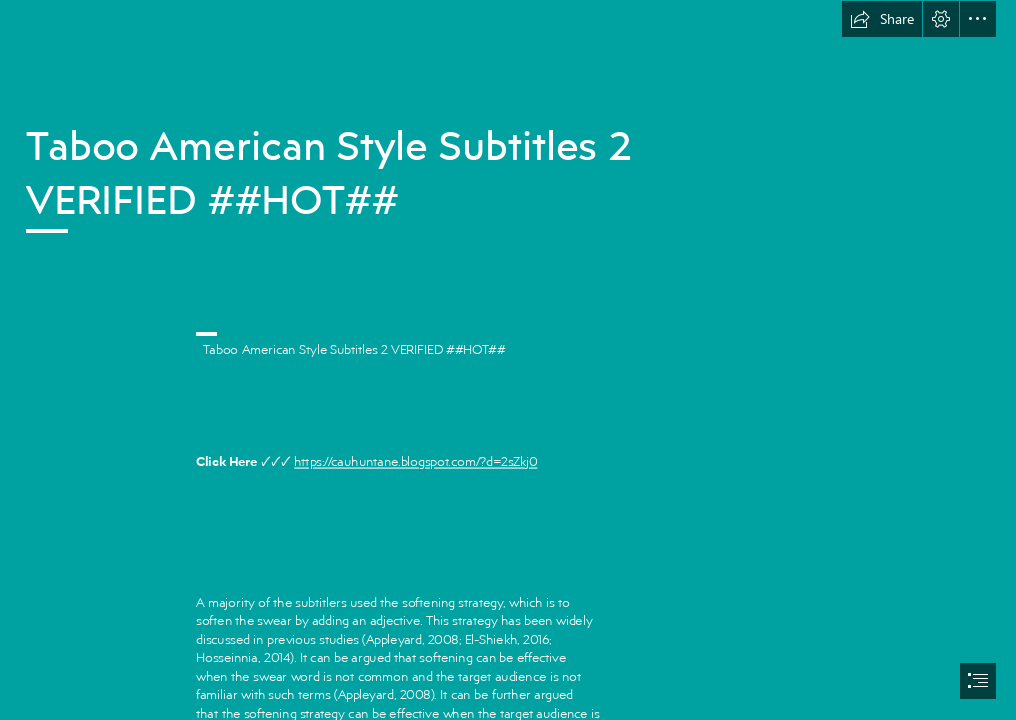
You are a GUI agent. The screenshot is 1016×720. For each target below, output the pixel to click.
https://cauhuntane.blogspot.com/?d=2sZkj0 (415, 461)
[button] (882, 19)
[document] (508, 360)
